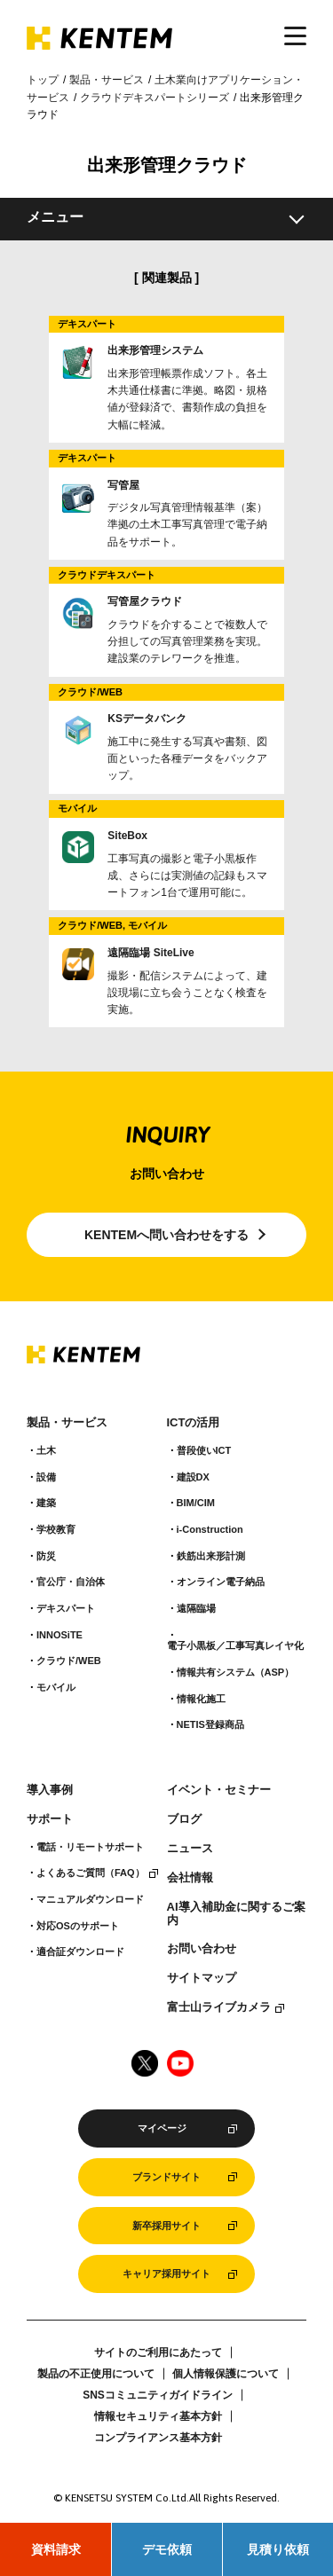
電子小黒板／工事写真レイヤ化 (235, 1645)
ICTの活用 (193, 1423)
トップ (43, 80)
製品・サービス (106, 80)
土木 (46, 1450)
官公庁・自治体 (70, 1581)
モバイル (55, 1687)
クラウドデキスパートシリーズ (154, 97)
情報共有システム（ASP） (236, 1672)
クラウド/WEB (68, 1660)
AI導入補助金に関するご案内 (236, 1914)
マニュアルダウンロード (90, 1899)
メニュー (55, 216)
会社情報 (190, 1878)
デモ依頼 (167, 2549)
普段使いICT (204, 1450)
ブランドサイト (166, 2177)
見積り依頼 (278, 2549)
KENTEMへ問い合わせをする (166, 1235)
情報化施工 (201, 1698)
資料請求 (56, 2549)
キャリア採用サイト (166, 2273)
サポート (50, 1819)
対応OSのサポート (77, 1925)
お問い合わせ (201, 1949)
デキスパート (65, 1608)
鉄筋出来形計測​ (211, 1556)
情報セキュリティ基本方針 (158, 2416)
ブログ (184, 1819)
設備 (46, 1477)
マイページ (162, 2128)
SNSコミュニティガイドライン (158, 2395)
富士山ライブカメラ (219, 2007)
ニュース (190, 1848)
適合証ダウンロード (80, 1951)
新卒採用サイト (166, 2225)
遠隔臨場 (196, 1608)
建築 (46, 1502)
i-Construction (210, 1529)
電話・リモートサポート (90, 1847)
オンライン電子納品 (221, 1581)
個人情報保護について (225, 2374)
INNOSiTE (59, 1635)
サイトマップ (201, 1978)
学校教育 (55, 1529)
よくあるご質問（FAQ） (90, 1872)
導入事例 (50, 1790)
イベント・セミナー (219, 1790)
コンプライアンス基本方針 (158, 2437)
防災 (46, 1556)
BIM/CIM (196, 1502)
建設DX (193, 1477)
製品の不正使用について (96, 2374)
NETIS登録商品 (210, 1724)
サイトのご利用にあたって (158, 2352)
